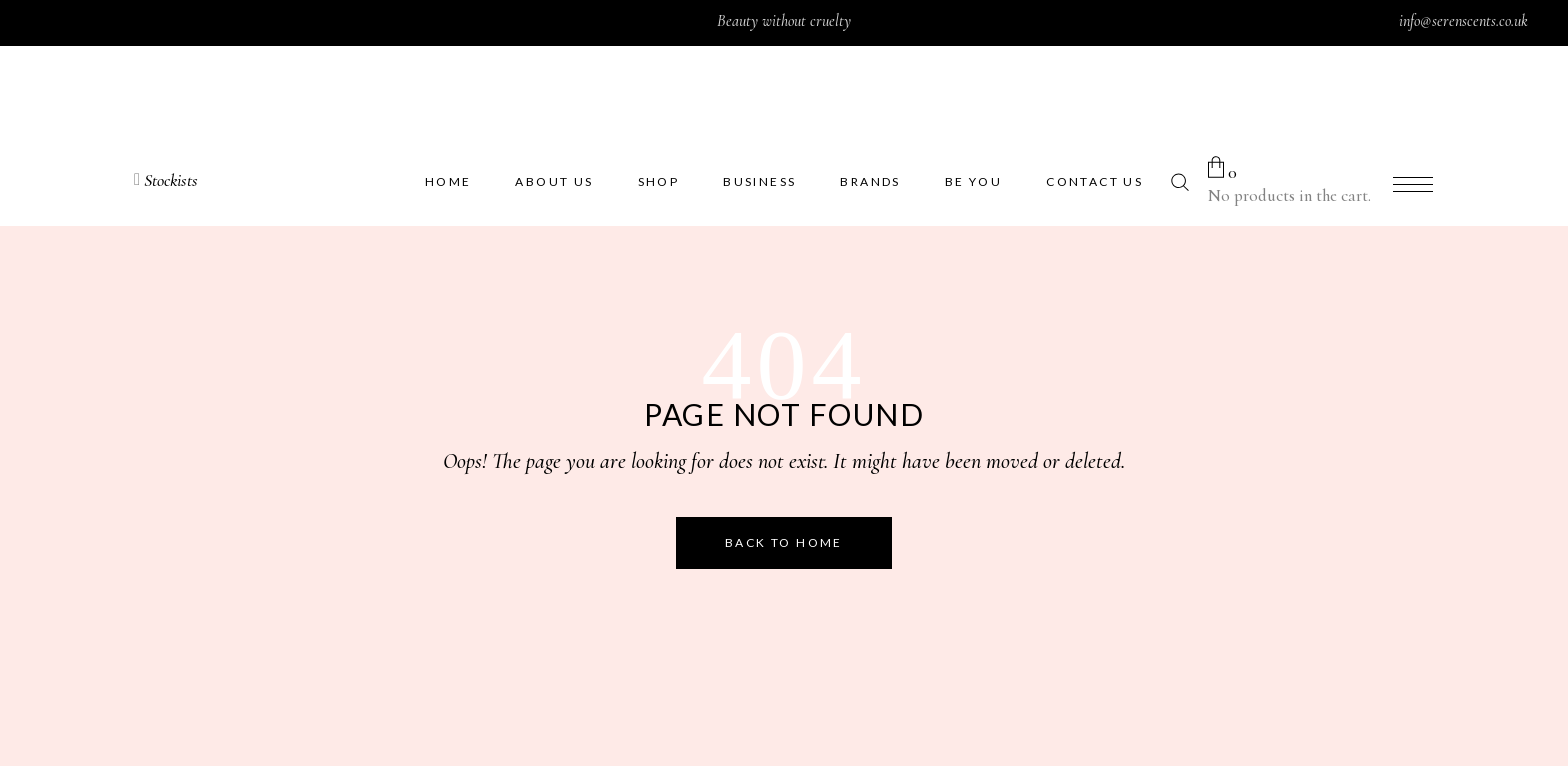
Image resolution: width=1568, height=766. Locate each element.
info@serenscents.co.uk (1463, 21)
